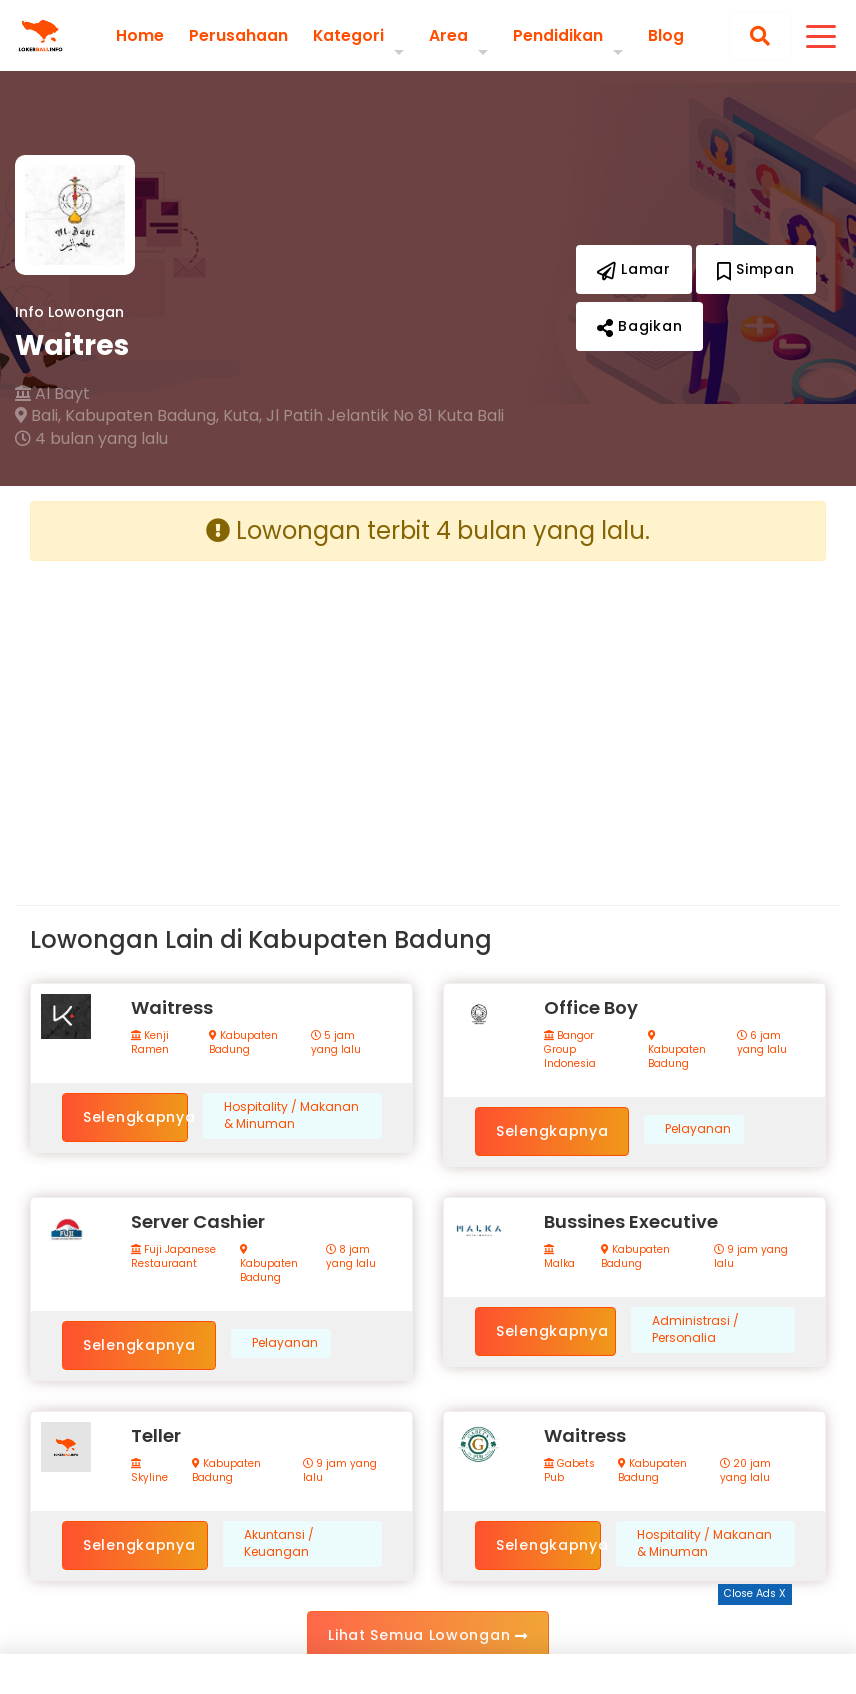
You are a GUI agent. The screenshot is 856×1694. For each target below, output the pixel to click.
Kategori (348, 34)
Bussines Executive (631, 1221)
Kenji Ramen (150, 1043)
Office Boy (591, 1007)
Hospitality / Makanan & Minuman (291, 1115)
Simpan (756, 269)
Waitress (172, 1007)
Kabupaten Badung (243, 1043)
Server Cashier (198, 1221)
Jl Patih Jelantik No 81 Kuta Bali (385, 416)
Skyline (149, 1471)
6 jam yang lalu (762, 1043)
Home (139, 35)
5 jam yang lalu (336, 1043)
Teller (156, 1435)
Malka (559, 1257)
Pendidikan (558, 34)
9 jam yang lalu (751, 1257)
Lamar (634, 269)
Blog (666, 35)
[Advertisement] (221, 717)
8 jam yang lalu (351, 1257)
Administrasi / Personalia (695, 1329)
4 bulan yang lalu (91, 439)
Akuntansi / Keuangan (279, 1543)
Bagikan (639, 326)
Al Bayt (52, 394)
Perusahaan (237, 35)
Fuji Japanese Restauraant (173, 1257)
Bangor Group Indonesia (570, 1050)
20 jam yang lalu (745, 1471)
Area (448, 34)
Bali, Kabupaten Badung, (117, 416)
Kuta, (242, 416)
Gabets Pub (569, 1471)
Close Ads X (755, 1593)
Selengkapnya (135, 1117)
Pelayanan (698, 1129)
